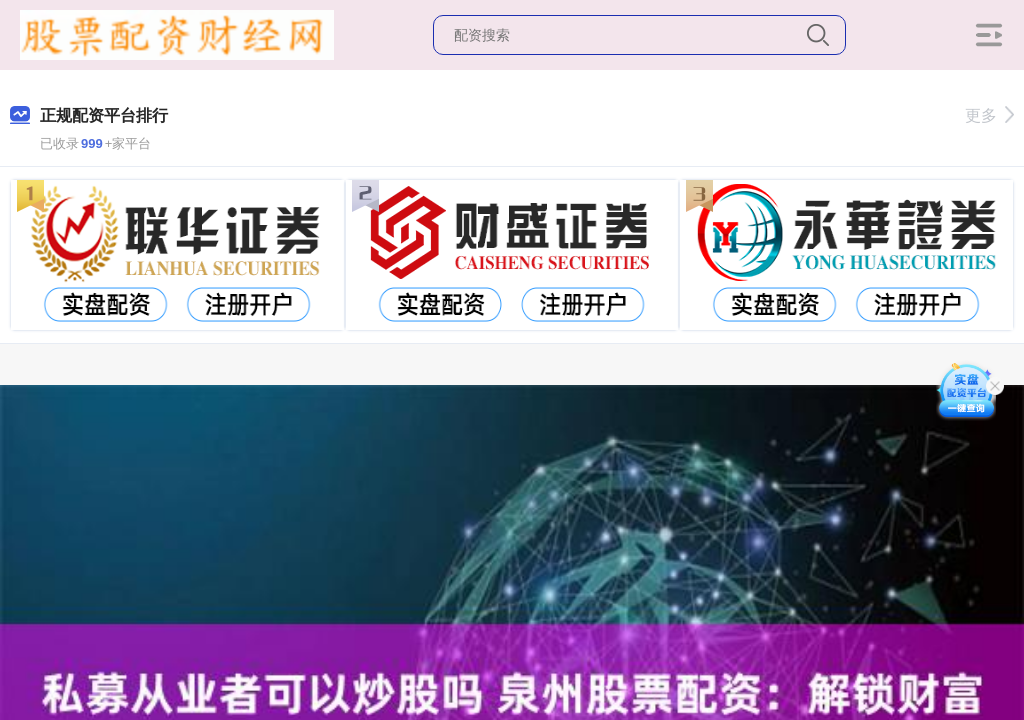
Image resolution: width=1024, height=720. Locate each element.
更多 (989, 115)
